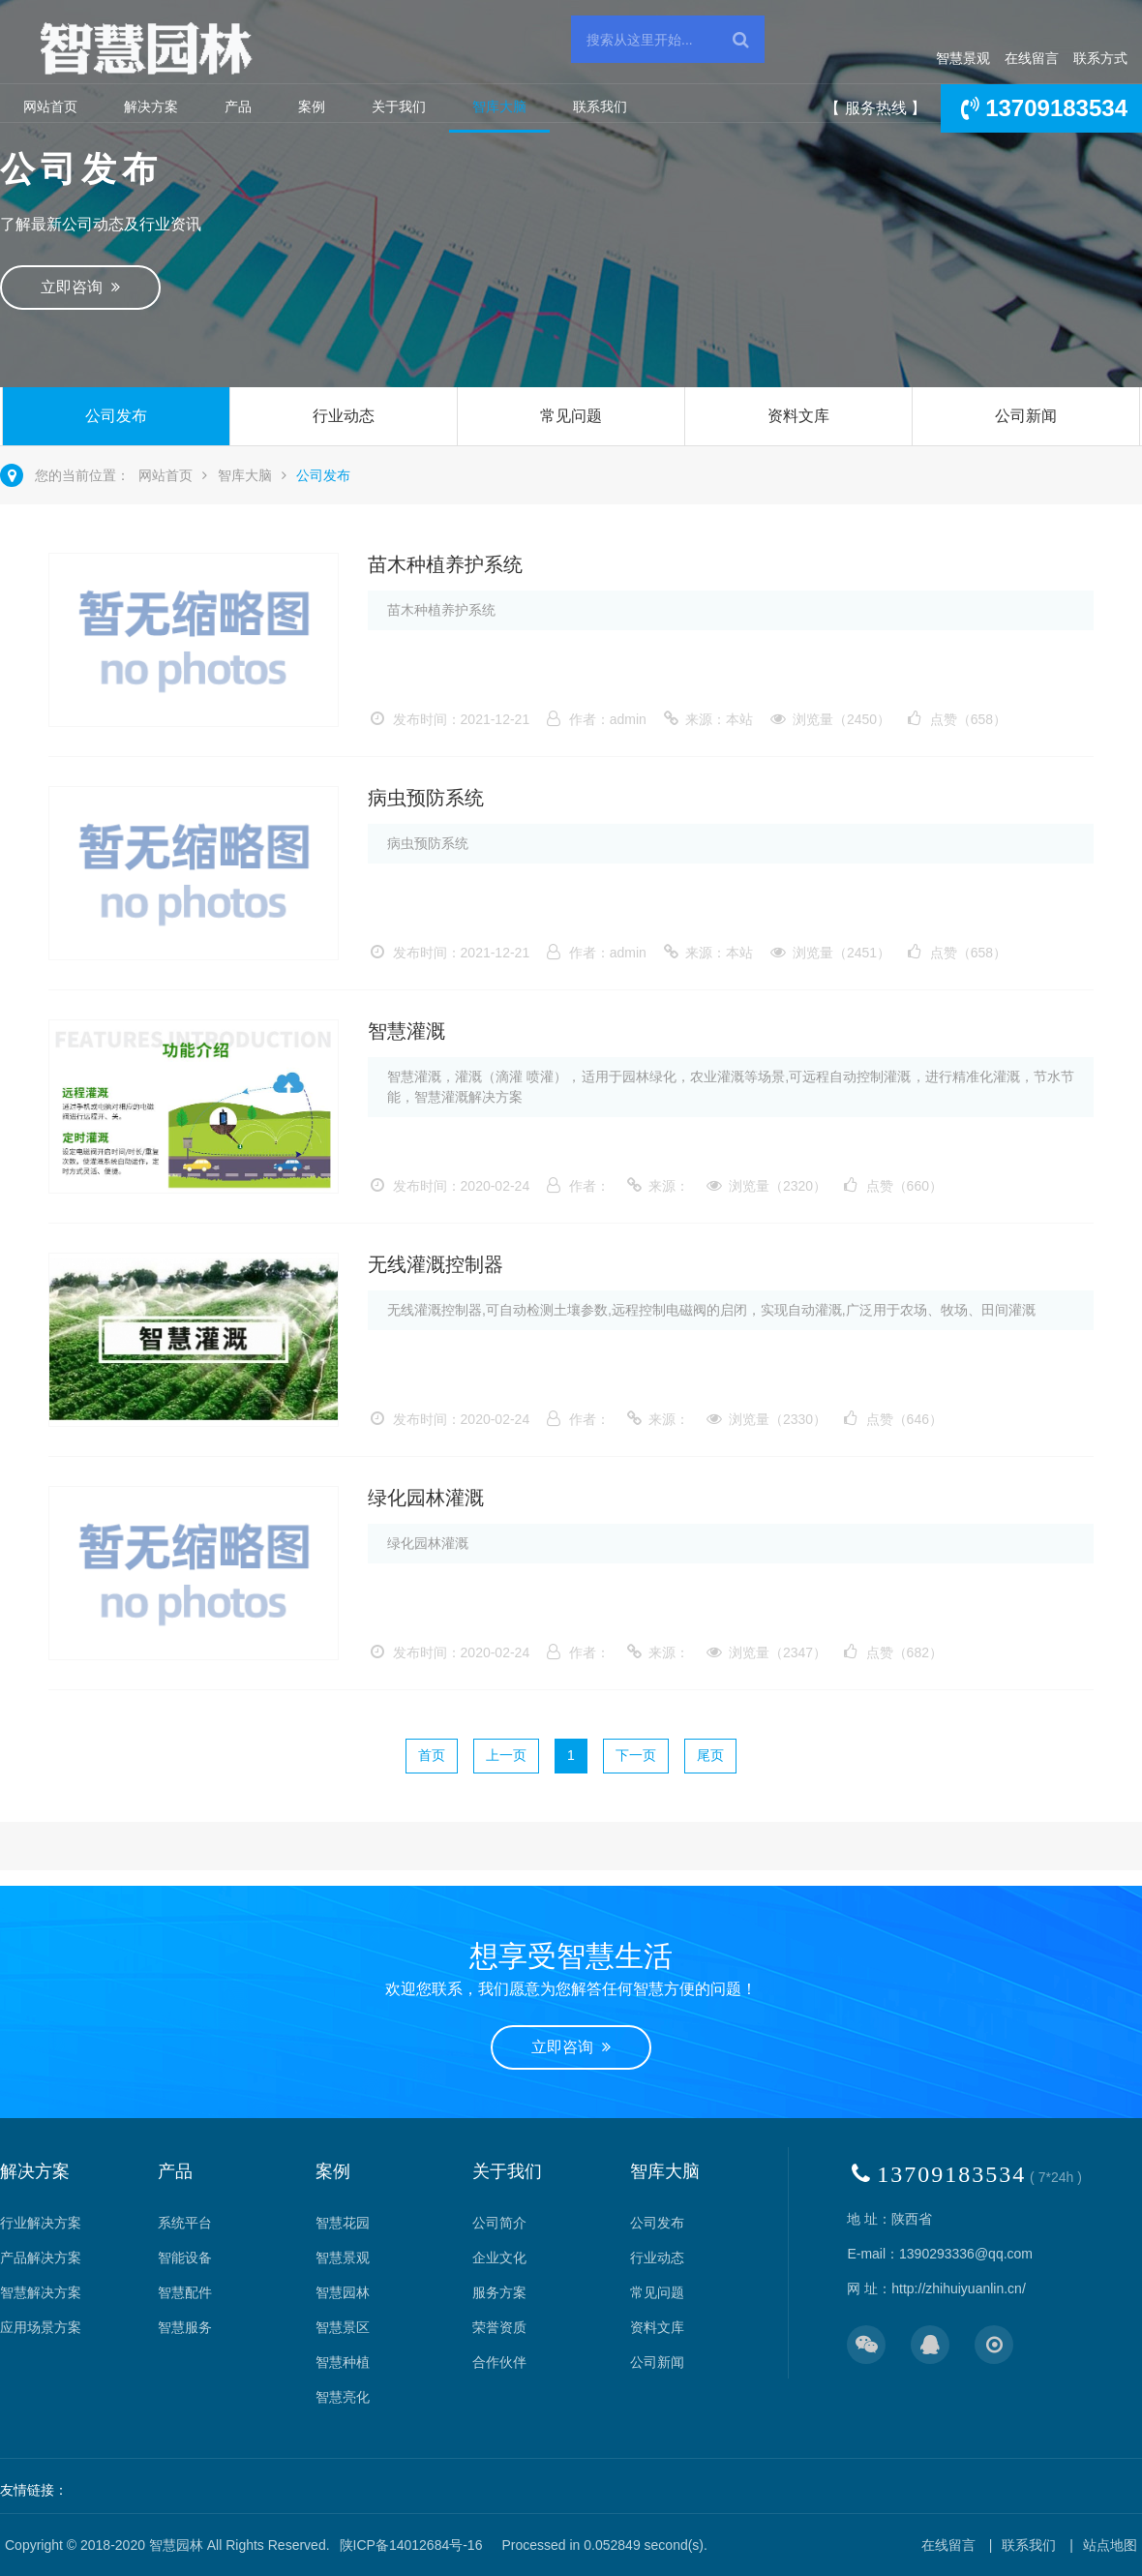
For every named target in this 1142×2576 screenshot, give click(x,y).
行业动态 (344, 416)
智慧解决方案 (40, 2292)
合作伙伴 (499, 2362)
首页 (431, 1755)
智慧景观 (963, 58)
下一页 (636, 1755)
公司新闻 (1026, 416)
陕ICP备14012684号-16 (411, 2545)
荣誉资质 (499, 2327)
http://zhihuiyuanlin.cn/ (958, 2288)
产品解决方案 (40, 2257)
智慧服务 (185, 2327)
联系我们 (600, 106)
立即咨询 (80, 287)
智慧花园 (343, 2222)
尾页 (710, 1755)
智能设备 (185, 2257)
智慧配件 (185, 2292)
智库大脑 (499, 106)
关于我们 (399, 106)
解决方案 (151, 106)
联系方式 (1100, 58)
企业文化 (499, 2257)
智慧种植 (343, 2362)
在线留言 (1032, 58)
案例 (311, 106)
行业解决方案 (40, 2222)
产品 (238, 106)
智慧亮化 (343, 2397)
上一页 (506, 1755)
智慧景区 (343, 2327)
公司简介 (499, 2222)
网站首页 (50, 106)
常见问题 (571, 416)
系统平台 (185, 2222)
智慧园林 (343, 2292)
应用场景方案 (40, 2327)
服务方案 (499, 2292)
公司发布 (116, 416)
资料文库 (798, 416)
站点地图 (1110, 2545)
